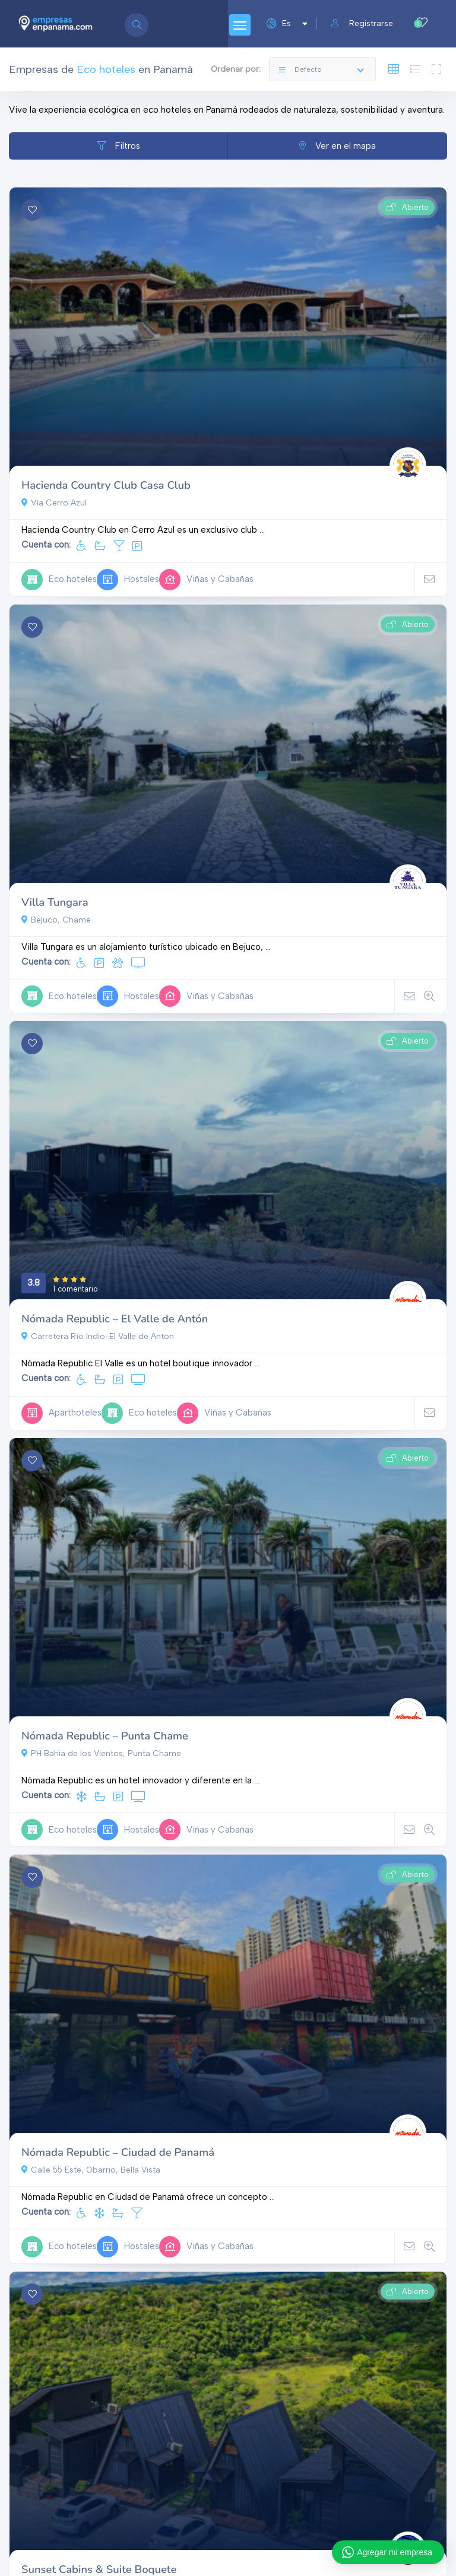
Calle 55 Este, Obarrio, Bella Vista (90, 2169)
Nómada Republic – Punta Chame (104, 1736)
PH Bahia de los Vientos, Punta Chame (101, 1753)
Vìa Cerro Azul (54, 502)
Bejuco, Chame (56, 919)
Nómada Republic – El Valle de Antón (114, 1319)
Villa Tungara (54, 902)
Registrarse (362, 23)
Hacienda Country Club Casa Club (106, 485)
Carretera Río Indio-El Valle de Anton (97, 1336)
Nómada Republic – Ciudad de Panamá (117, 2152)
